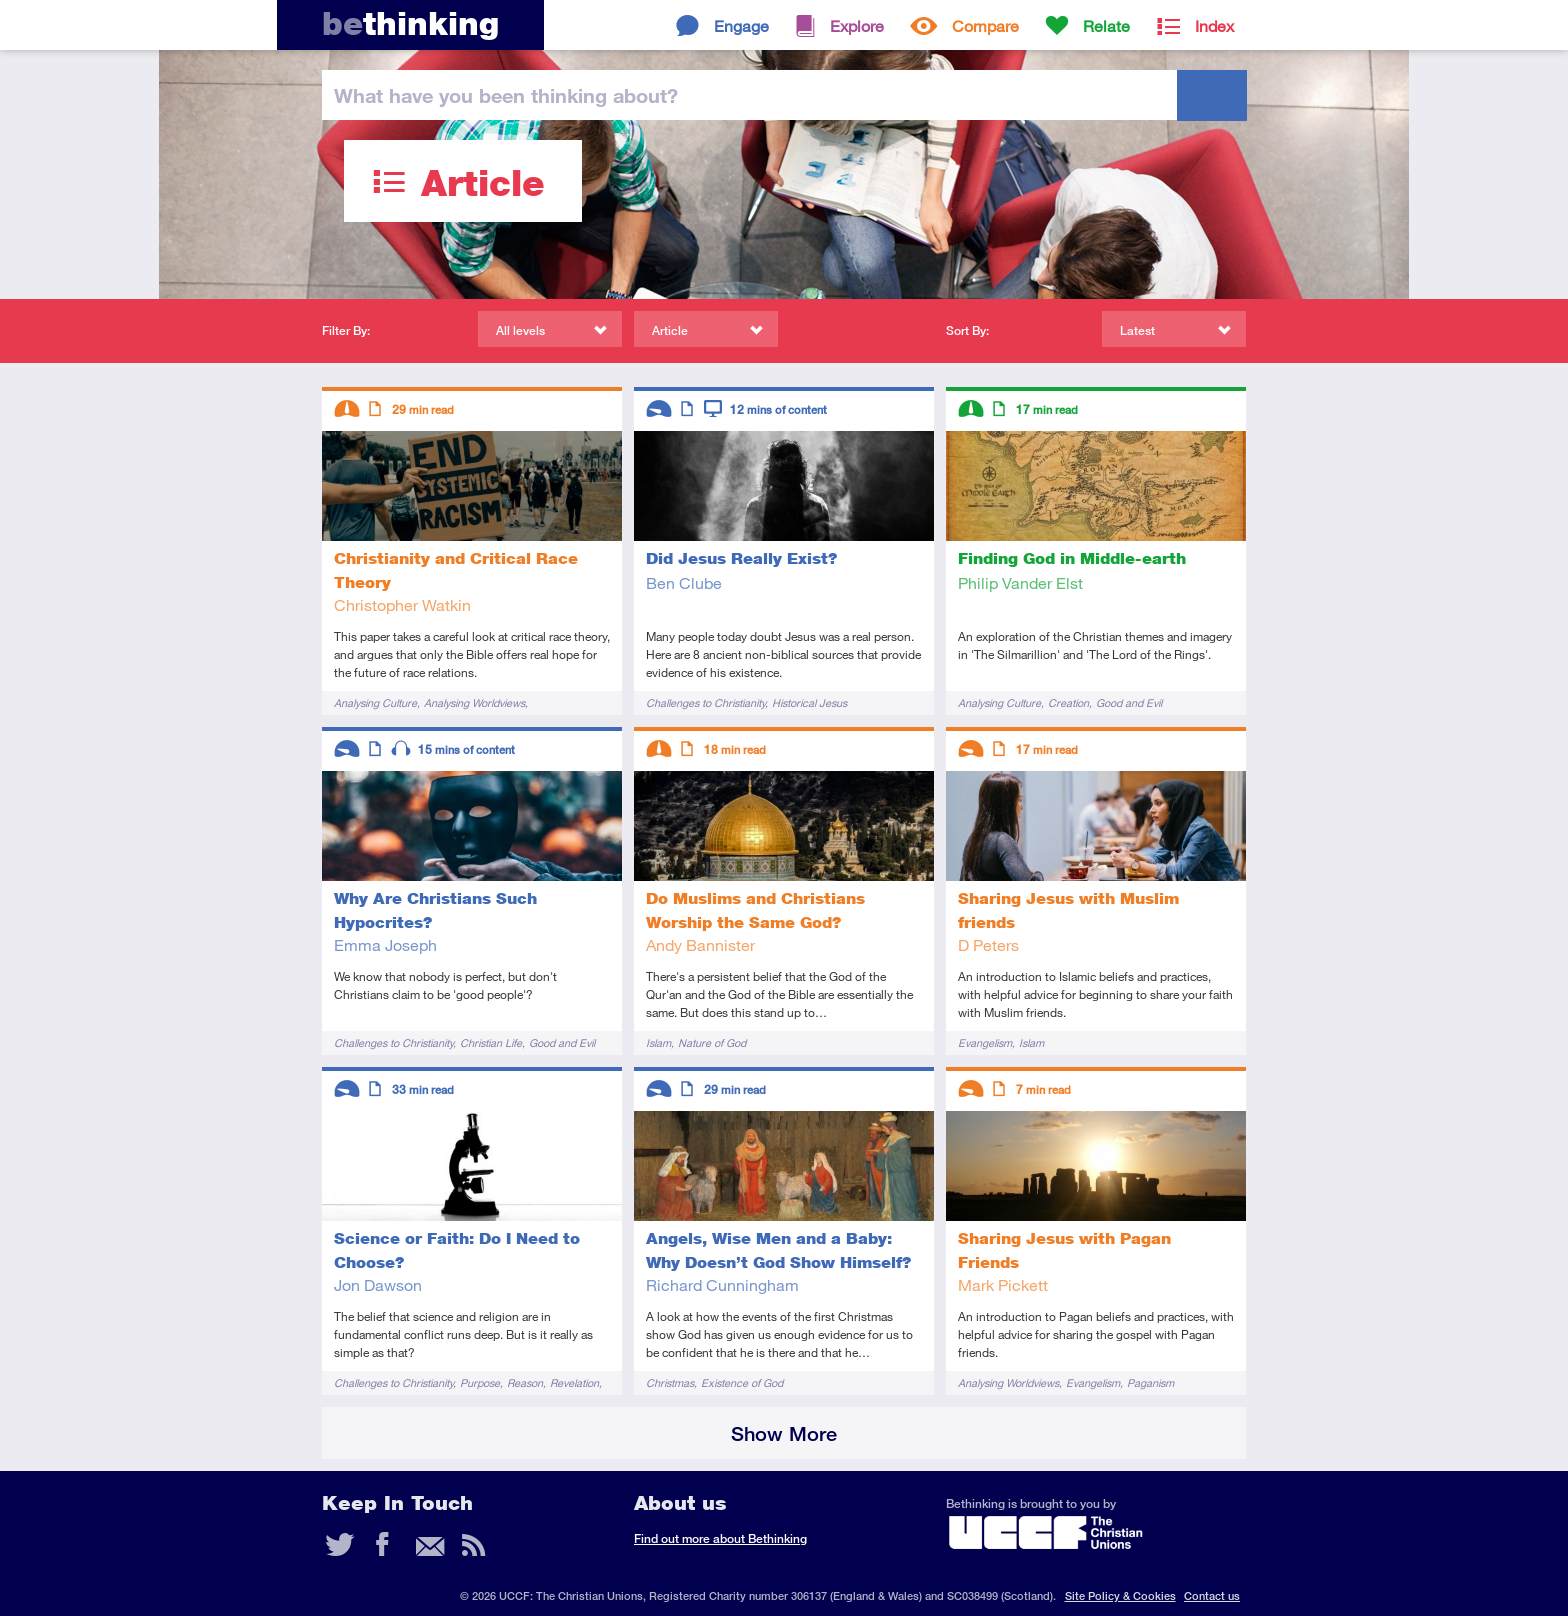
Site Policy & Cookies (1120, 1595)
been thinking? (506, 95)
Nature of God (712, 1042)
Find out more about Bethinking (720, 1538)
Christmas (670, 1382)
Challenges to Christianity (705, 702)
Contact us (1212, 1595)
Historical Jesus (809, 702)
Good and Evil (1129, 702)
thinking (410, 23)
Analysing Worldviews (474, 702)
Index (1214, 25)
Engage (741, 25)
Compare (985, 25)
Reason (525, 1382)
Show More (784, 1433)
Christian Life (491, 1042)
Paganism (1150, 1382)
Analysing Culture (375, 702)
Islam (658, 1042)
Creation (1068, 702)
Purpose (480, 1382)
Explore (857, 25)
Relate (1106, 25)
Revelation (574, 1382)
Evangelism (985, 1042)
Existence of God (742, 1382)
